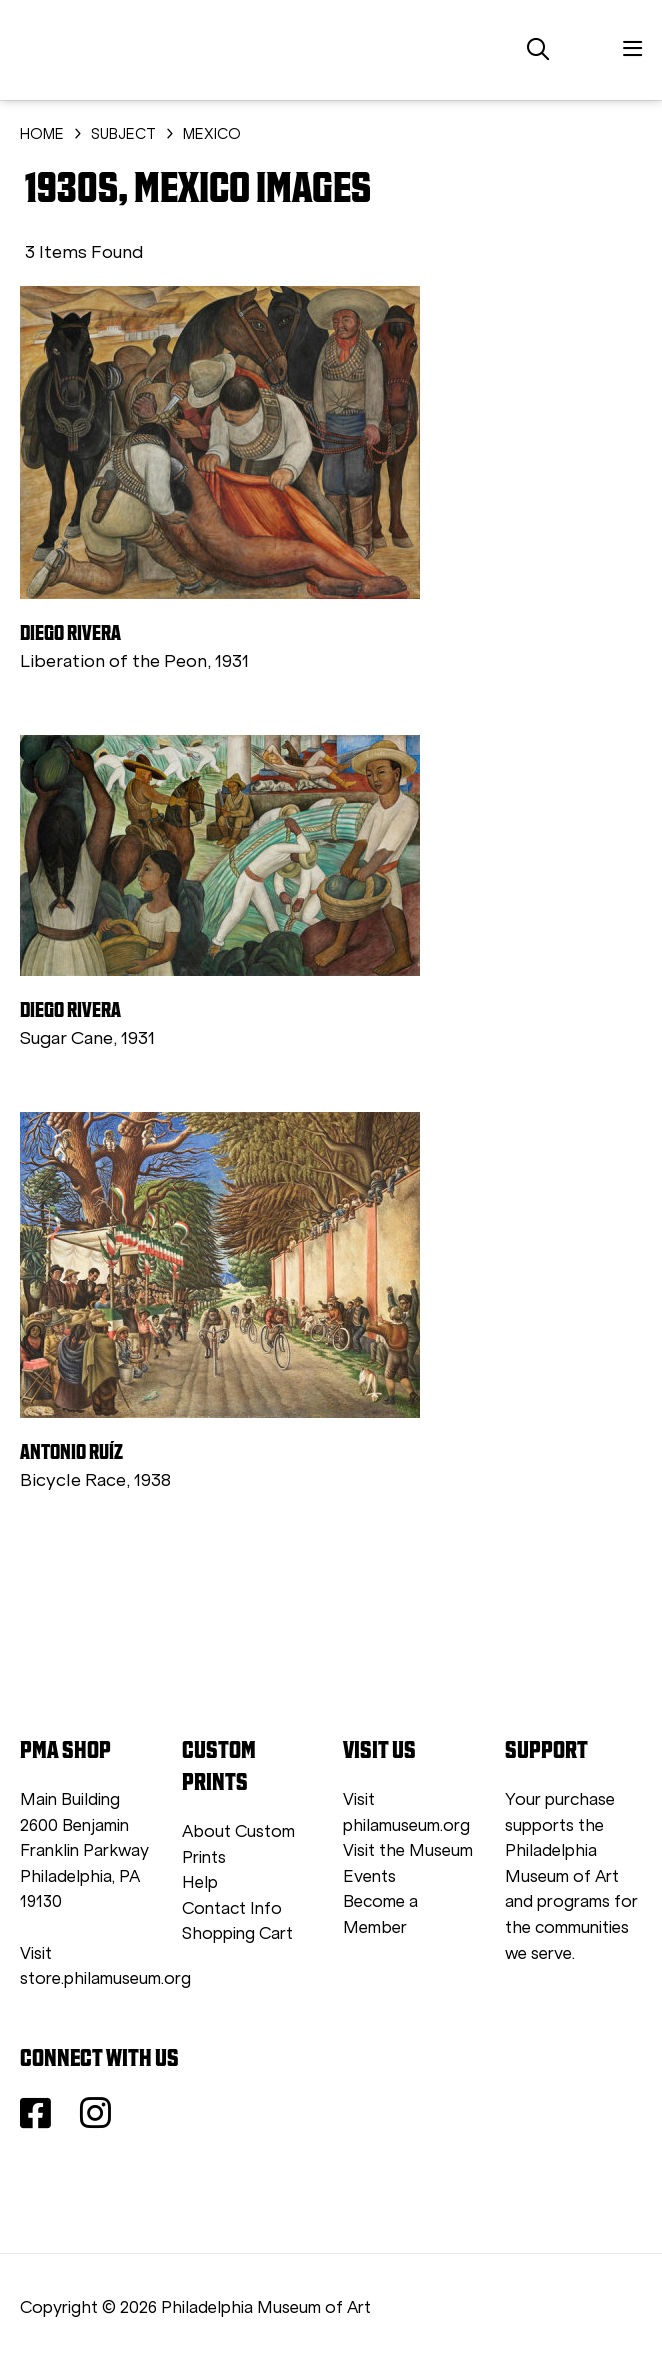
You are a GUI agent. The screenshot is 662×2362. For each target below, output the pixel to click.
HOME (42, 134)
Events (369, 1876)
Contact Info (232, 1908)
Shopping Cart (237, 1933)
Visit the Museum (408, 1850)
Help (200, 1882)
